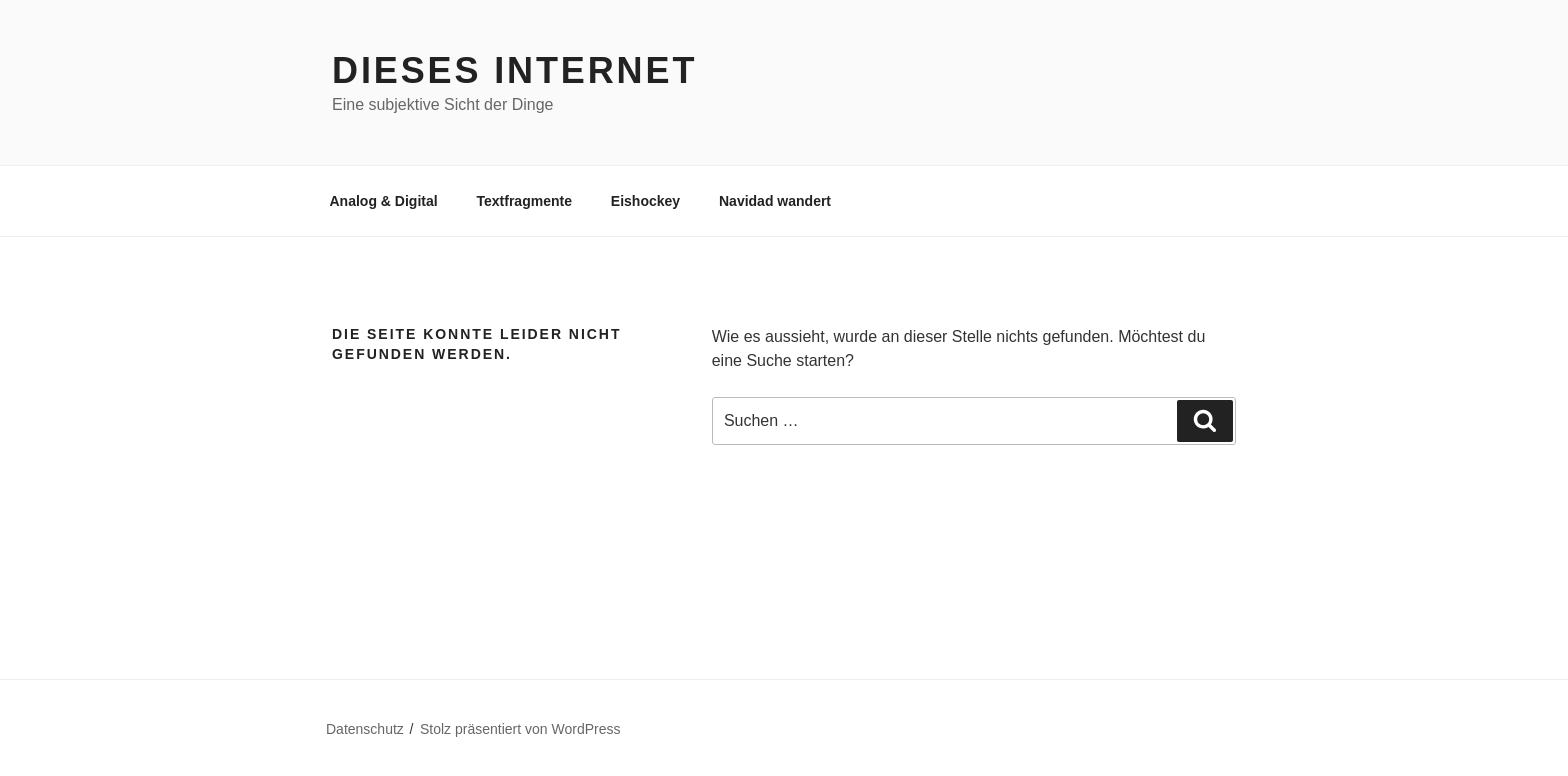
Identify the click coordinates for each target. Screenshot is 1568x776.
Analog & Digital (384, 201)
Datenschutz (365, 729)
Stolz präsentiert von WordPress (520, 729)
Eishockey (645, 201)
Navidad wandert (775, 201)
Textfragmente (524, 201)
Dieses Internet (514, 70)
